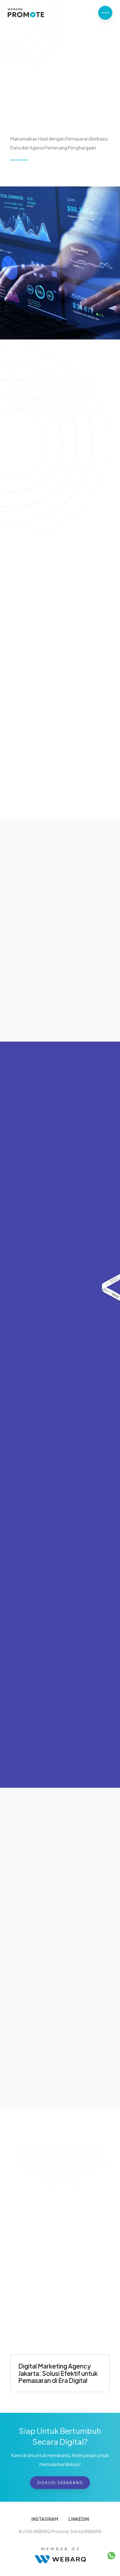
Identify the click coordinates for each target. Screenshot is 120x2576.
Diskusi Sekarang (60, 2482)
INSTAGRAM (44, 2519)
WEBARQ (92, 2531)
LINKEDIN (78, 2519)
